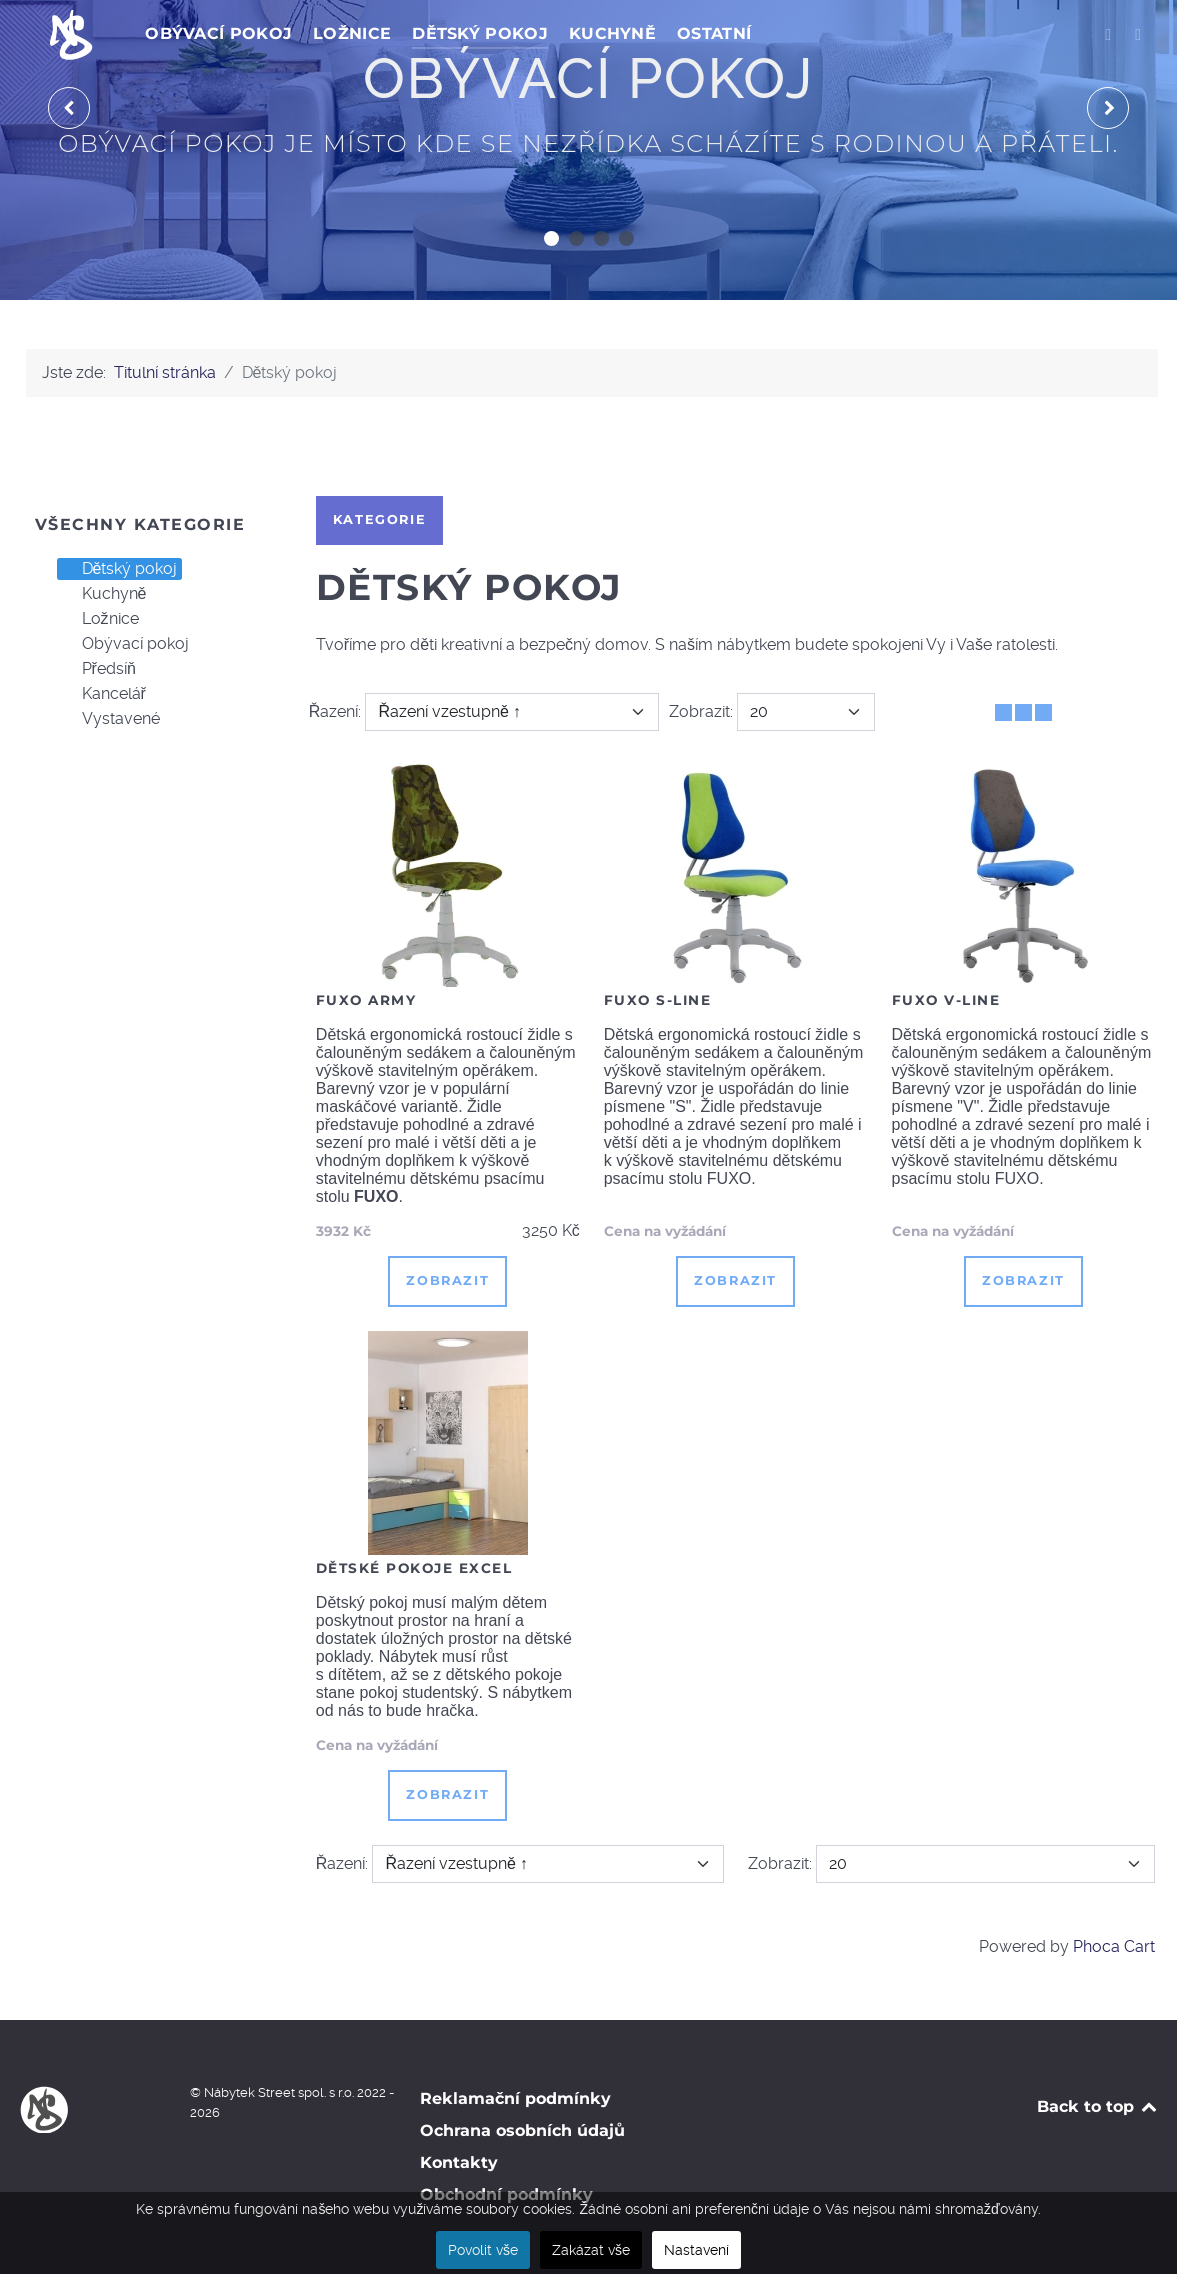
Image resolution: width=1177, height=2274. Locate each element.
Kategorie (379, 519)
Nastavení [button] (696, 2250)
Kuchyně (102, 594)
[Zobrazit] (806, 712)
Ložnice (98, 619)
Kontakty (459, 2162)
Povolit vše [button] (483, 2250)
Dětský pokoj (118, 569)
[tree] (147, 644)
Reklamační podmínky (515, 2098)
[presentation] (69, 108)
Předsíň (97, 669)
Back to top (1098, 2106)
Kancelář (102, 694)
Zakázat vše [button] (591, 2250)
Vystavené (109, 719)
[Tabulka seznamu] (1023, 712)
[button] (551, 238)
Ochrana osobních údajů (522, 2130)
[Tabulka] (1003, 712)
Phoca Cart (1114, 1946)
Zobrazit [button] (447, 1280)
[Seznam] (1043, 712)
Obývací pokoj (123, 644)
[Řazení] (511, 712)
